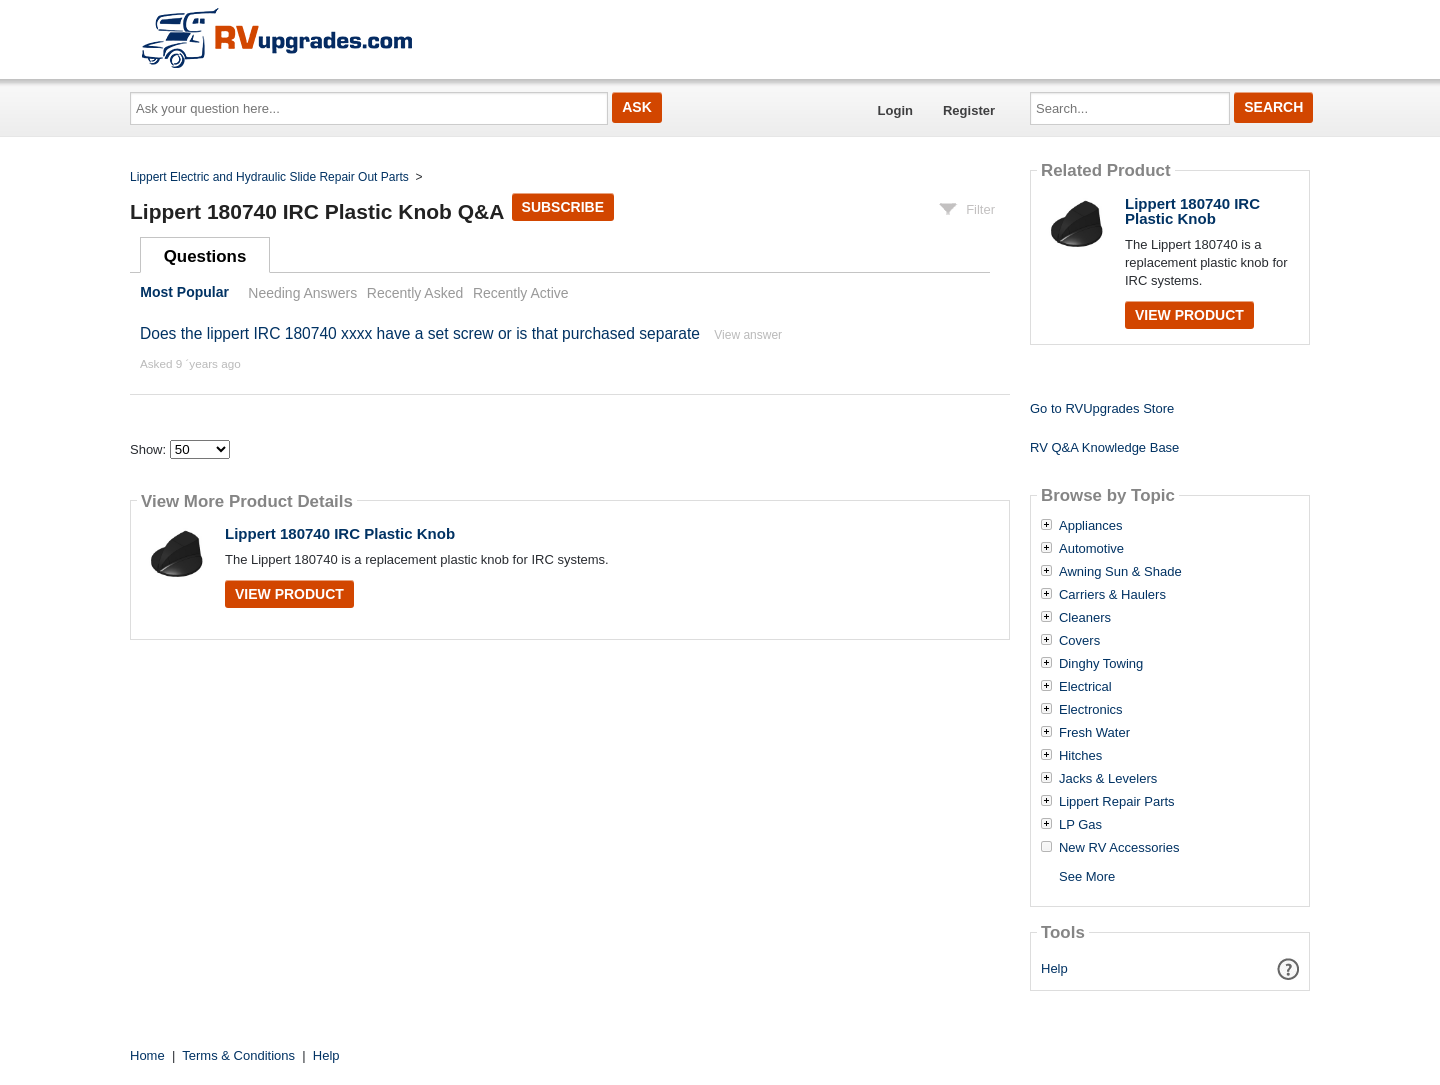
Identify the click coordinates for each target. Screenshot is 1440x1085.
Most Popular (184, 293)
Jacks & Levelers (1108, 779)
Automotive (1091, 549)
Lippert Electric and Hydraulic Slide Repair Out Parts (269, 177)
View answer (748, 335)
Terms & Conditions (238, 1055)
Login (895, 110)
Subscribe (563, 207)
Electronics (1091, 710)
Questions (205, 256)
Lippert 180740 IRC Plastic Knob (340, 533)
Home (147, 1055)
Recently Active (521, 293)
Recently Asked (415, 293)
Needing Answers (302, 293)
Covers (1079, 641)
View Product (289, 594)
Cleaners (1085, 618)
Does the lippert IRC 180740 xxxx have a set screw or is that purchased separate (420, 333)
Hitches (1080, 756)
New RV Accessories (1119, 848)
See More (1087, 876)
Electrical (1085, 687)
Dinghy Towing (1101, 664)
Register (969, 110)
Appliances (1091, 526)
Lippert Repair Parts (1117, 802)
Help (1054, 968)
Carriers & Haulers (1112, 595)
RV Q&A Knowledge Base (1104, 447)
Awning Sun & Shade (1120, 572)
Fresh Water (1094, 733)
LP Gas (1080, 825)
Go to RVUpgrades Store (1102, 408)
